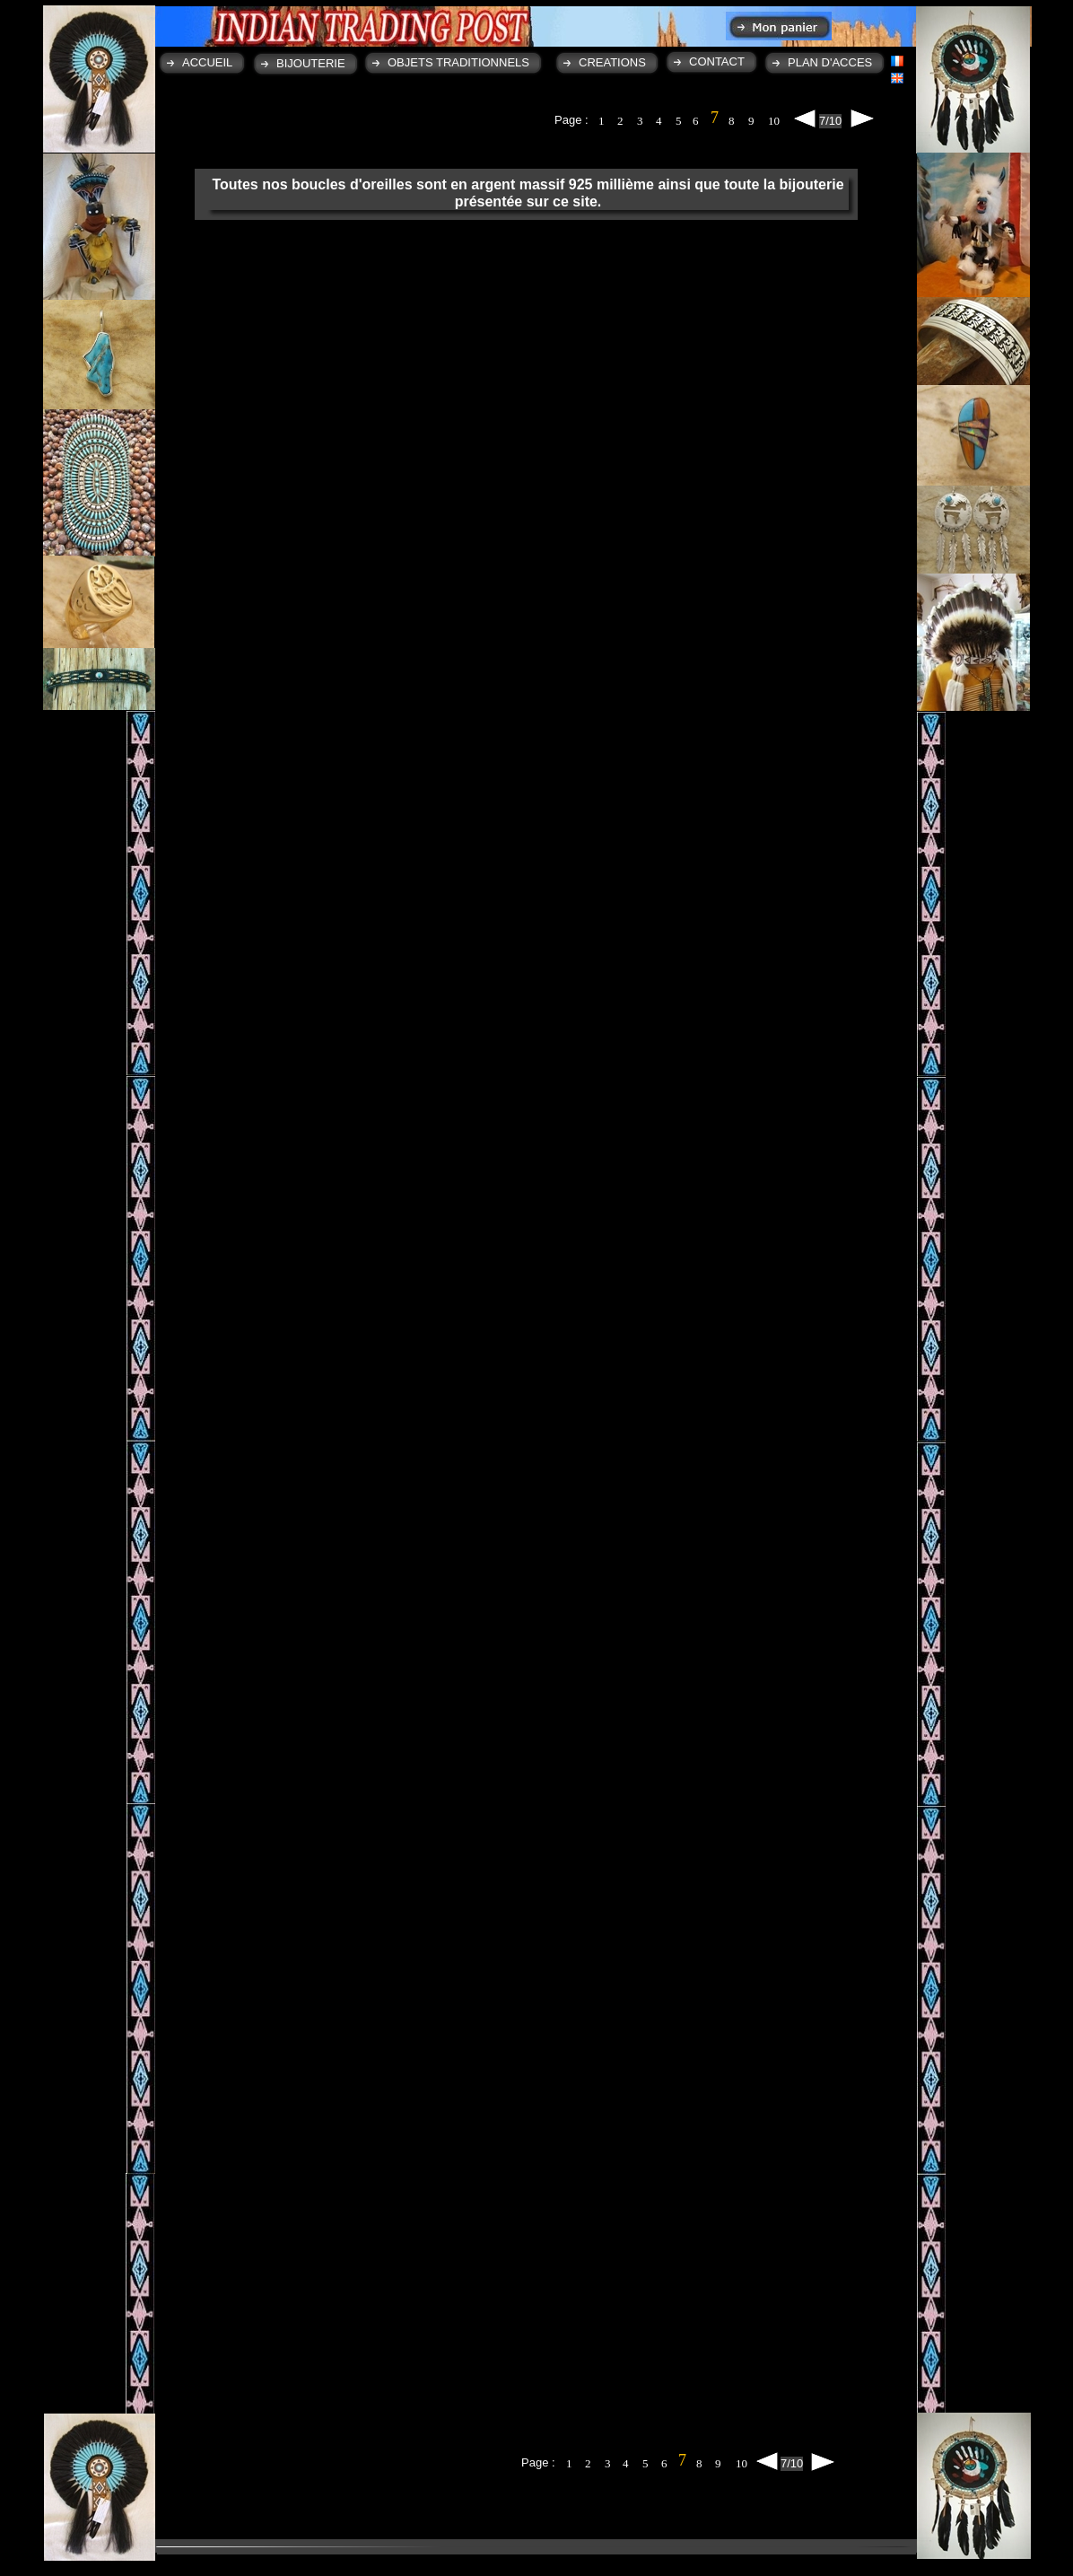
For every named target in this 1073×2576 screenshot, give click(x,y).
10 (774, 120)
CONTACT (717, 61)
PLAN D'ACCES (830, 62)
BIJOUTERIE (310, 63)
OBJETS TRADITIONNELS (458, 62)
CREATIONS (612, 62)
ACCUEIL (207, 62)
